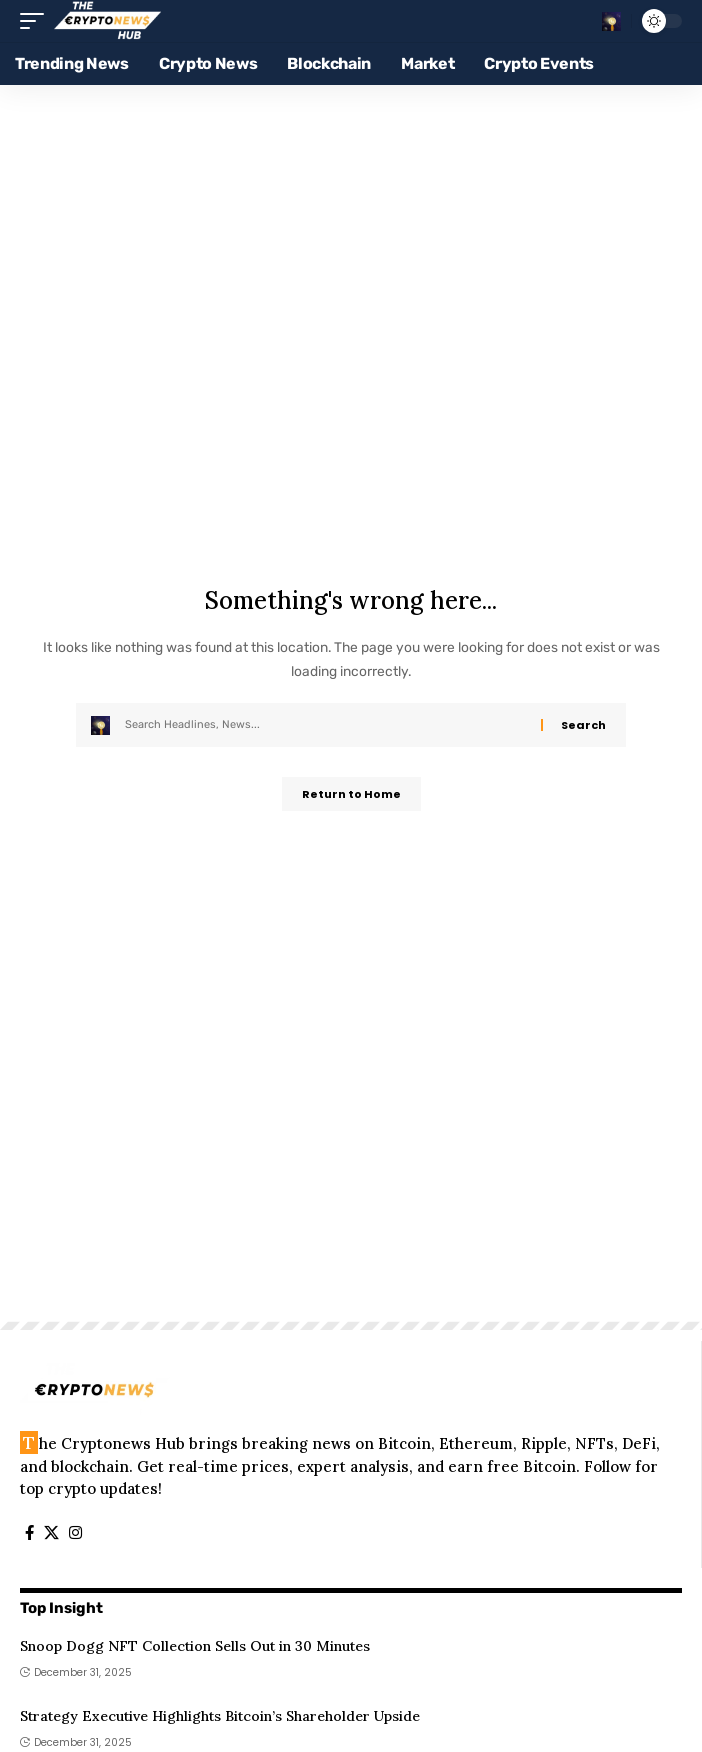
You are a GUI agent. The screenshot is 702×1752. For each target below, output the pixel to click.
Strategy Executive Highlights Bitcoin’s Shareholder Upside (220, 1716)
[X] (51, 1533)
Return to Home (351, 794)
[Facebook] (29, 1533)
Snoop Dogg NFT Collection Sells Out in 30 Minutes (195, 1646)
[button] (37, 21)
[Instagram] (75, 1533)
